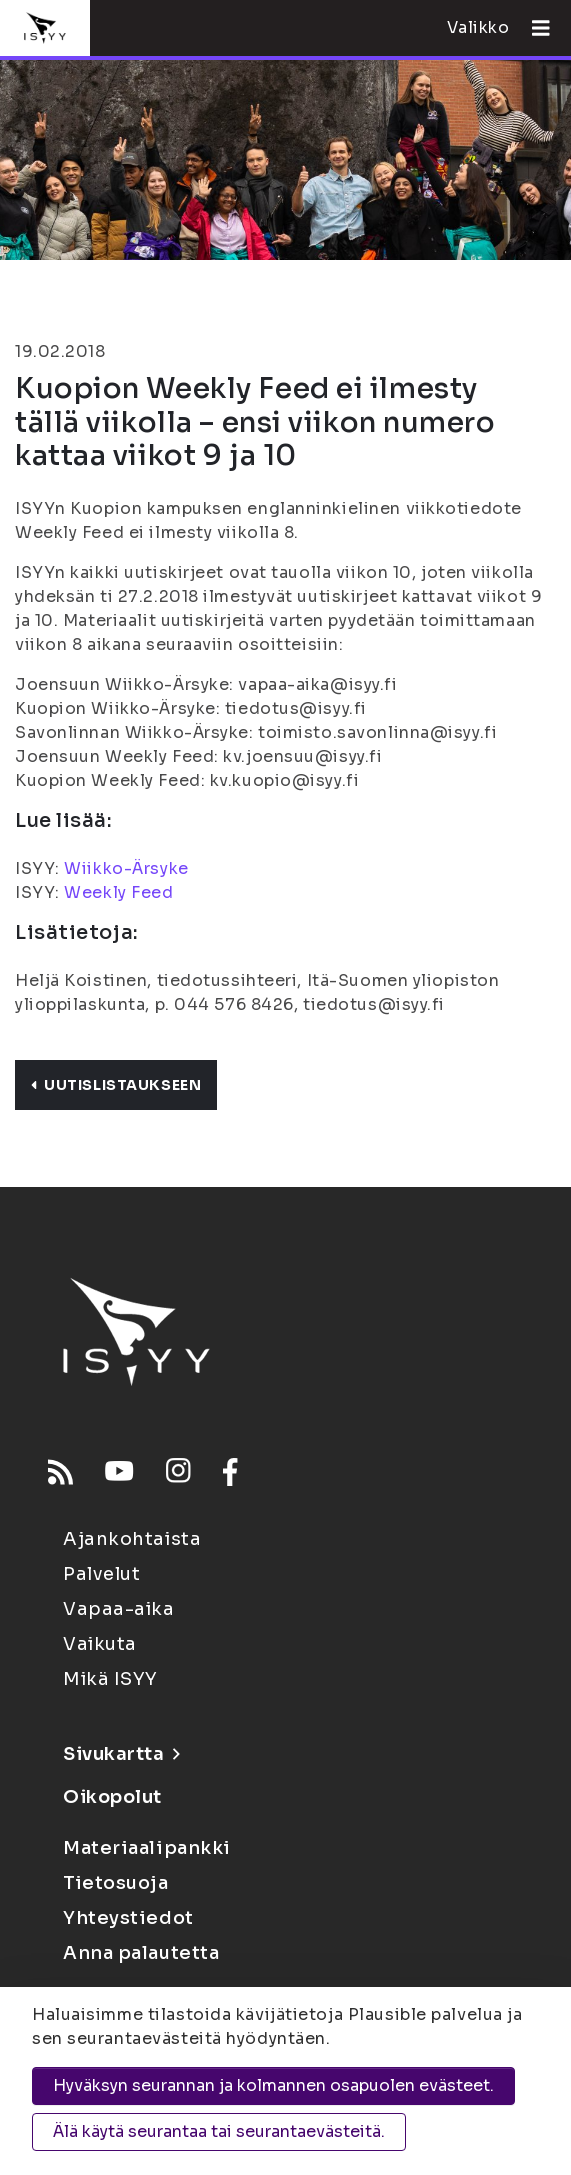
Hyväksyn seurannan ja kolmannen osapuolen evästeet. (273, 2085)
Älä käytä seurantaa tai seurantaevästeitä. (219, 2131)
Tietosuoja (116, 1883)
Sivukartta (121, 1754)
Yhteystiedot (128, 1918)
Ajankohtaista (132, 1539)
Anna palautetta (141, 1953)
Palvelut (101, 1574)
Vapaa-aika (119, 1609)
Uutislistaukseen (116, 1085)
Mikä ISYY (110, 1679)
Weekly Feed (118, 892)
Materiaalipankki (147, 1848)
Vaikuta (100, 1644)
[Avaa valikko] (533, 28)
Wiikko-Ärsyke (126, 868)
